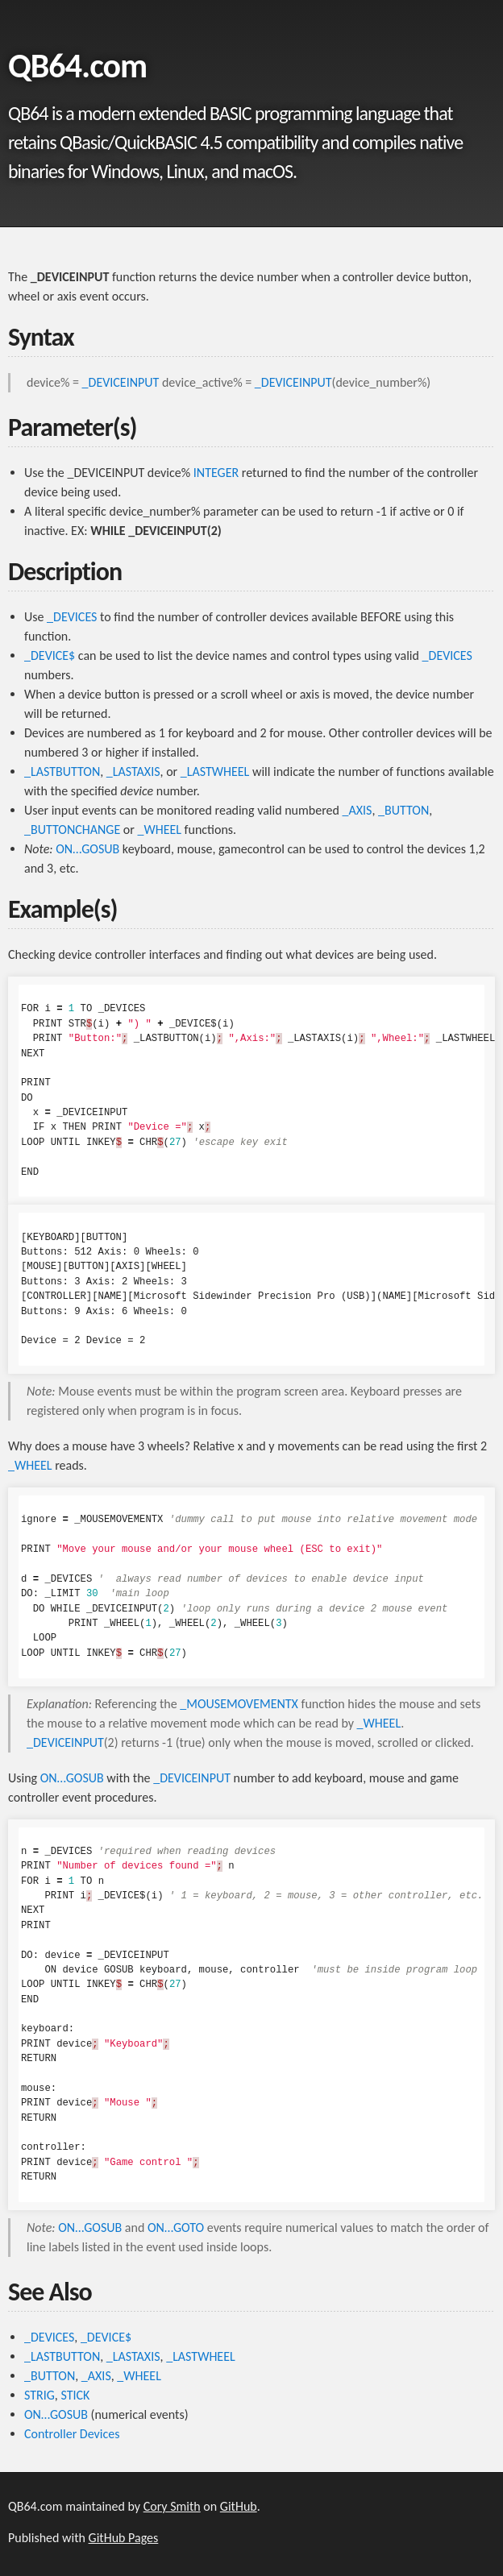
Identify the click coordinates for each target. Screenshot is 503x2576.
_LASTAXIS (133, 771)
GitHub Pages (124, 2537)
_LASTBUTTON (62, 771)
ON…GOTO (176, 2227)
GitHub (238, 2506)
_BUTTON (403, 810)
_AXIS (357, 810)
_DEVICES (72, 616)
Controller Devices (71, 2433)
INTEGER (216, 472)
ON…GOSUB (87, 849)
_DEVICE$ (49, 655)
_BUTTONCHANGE (72, 829)
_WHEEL (159, 829)
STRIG (39, 2395)
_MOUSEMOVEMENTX (239, 1703)
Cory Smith (172, 2506)
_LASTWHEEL (215, 771)
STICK (74, 2395)
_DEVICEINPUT (121, 382)
